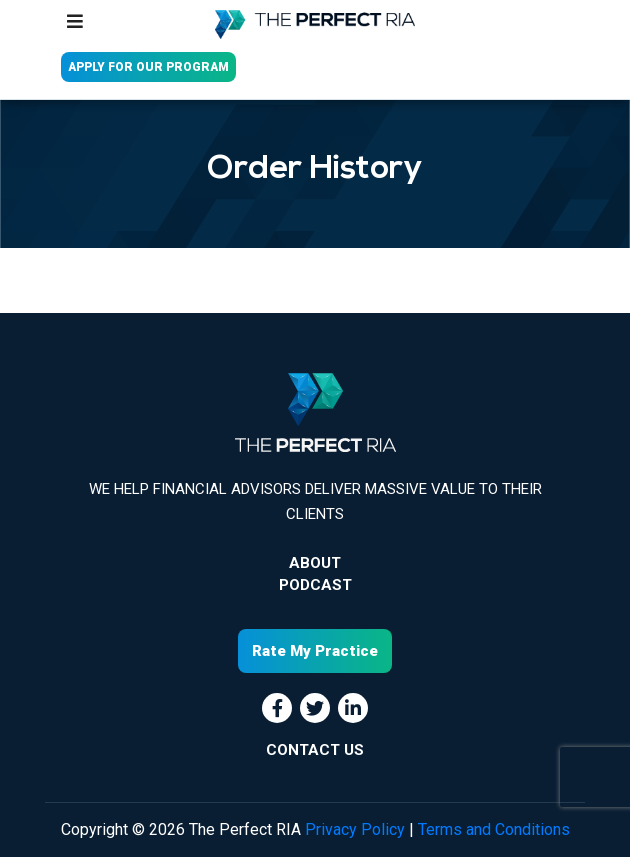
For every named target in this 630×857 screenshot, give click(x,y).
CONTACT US (315, 750)
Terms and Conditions (494, 829)
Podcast (315, 585)
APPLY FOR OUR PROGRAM (148, 67)
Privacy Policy (355, 829)
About (315, 563)
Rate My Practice (315, 651)
